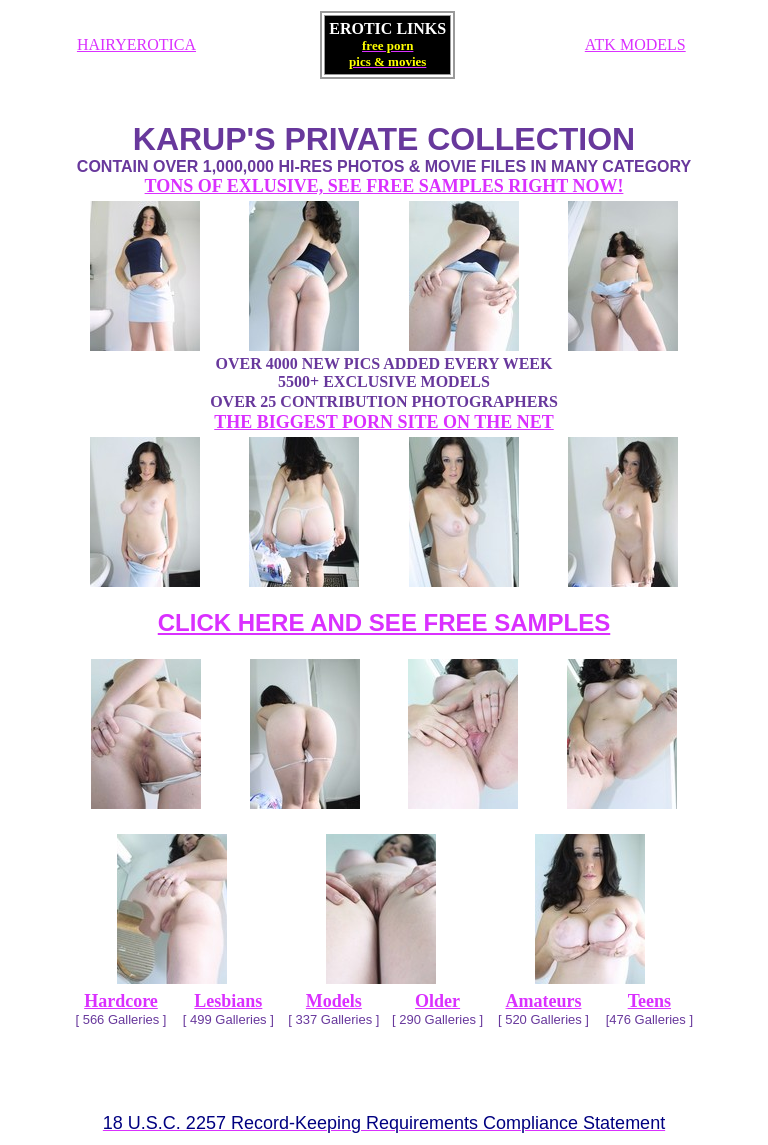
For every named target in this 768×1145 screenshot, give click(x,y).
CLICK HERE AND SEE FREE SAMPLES (384, 622)
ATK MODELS (635, 44)
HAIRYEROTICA (136, 44)
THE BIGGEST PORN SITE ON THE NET (383, 422)
